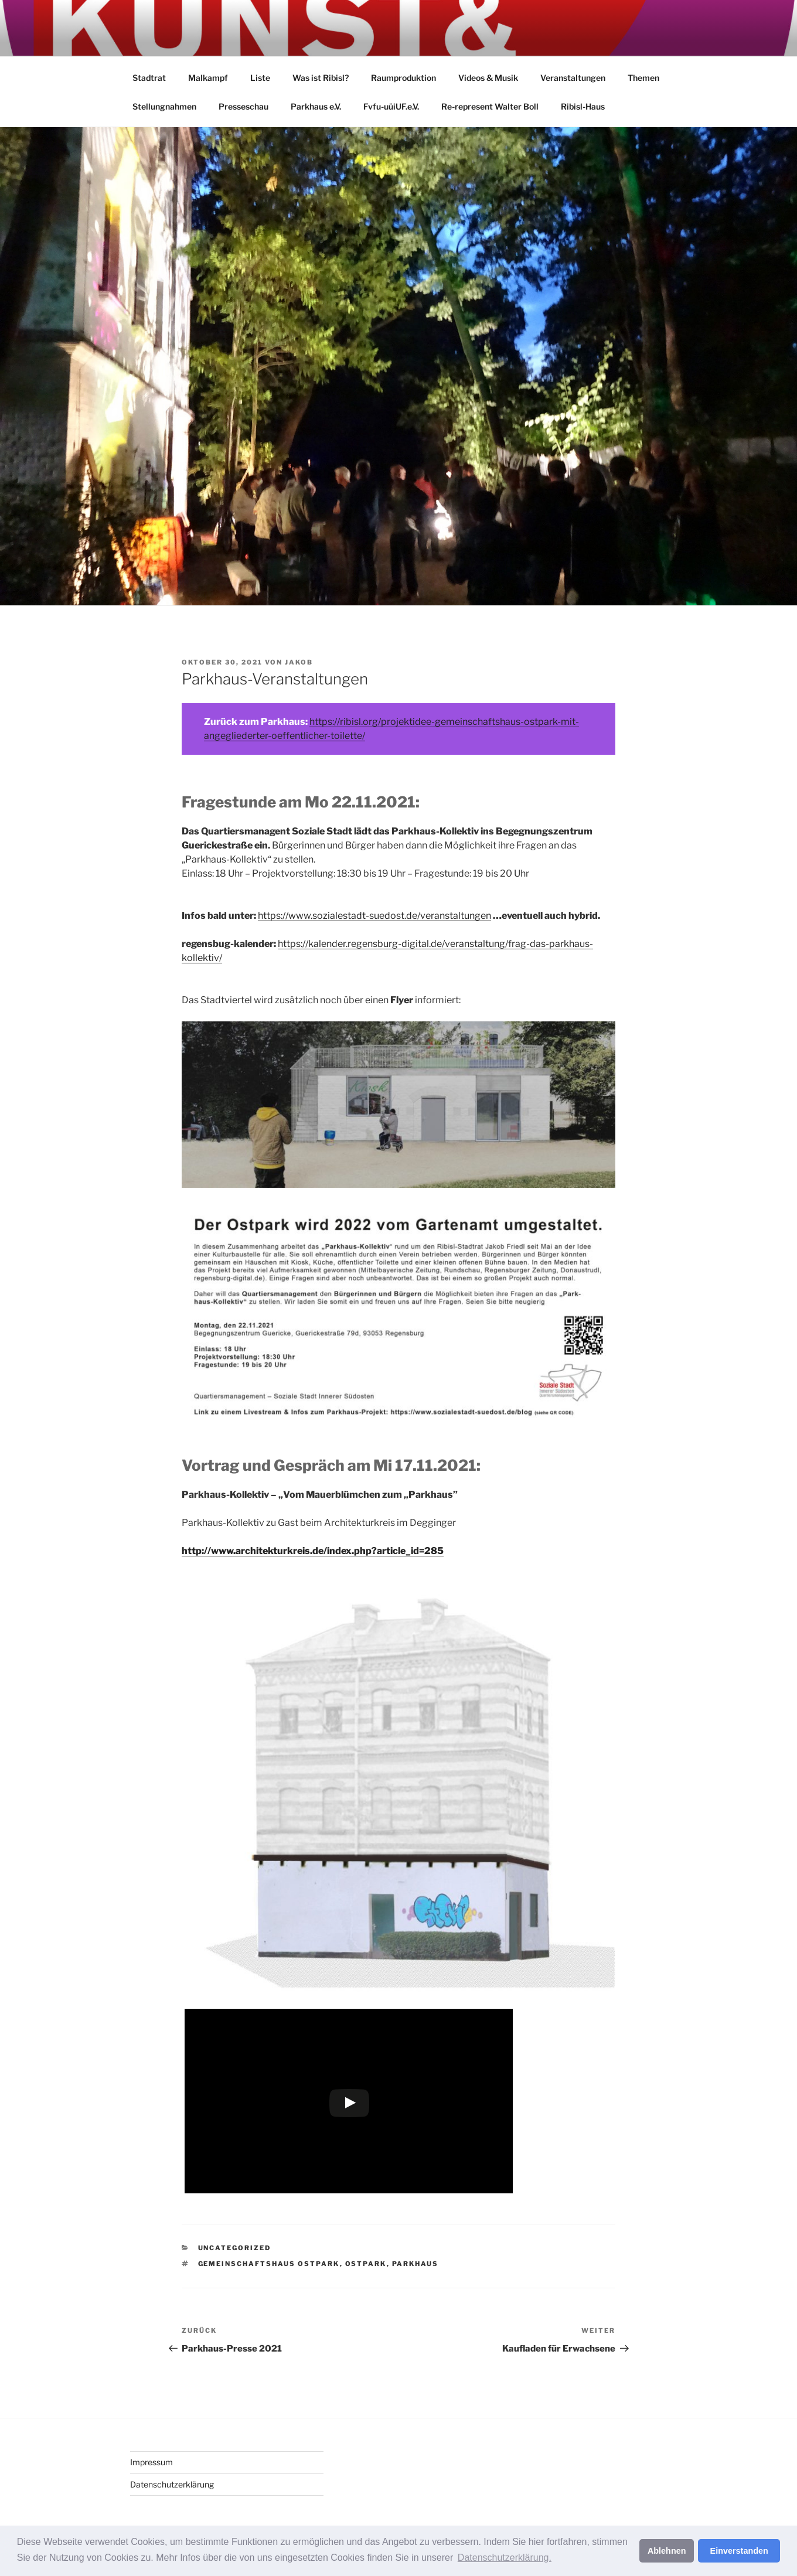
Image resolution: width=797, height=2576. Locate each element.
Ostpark (366, 2264)
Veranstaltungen (572, 78)
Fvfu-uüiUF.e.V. (391, 106)
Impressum (151, 2462)
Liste (260, 78)
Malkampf (208, 78)
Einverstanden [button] (739, 2550)
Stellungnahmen (164, 106)
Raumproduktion (403, 78)
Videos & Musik (488, 78)
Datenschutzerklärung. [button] (504, 2558)
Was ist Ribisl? (320, 78)
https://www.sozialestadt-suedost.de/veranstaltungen (374, 915)
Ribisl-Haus (583, 106)
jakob (299, 662)
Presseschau (243, 106)
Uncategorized (234, 2248)
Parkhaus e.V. (316, 106)
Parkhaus (415, 2264)
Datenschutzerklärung (172, 2484)
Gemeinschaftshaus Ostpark (269, 2264)
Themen (643, 78)
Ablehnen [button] (667, 2550)
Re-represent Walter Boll (490, 106)
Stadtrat (149, 78)
